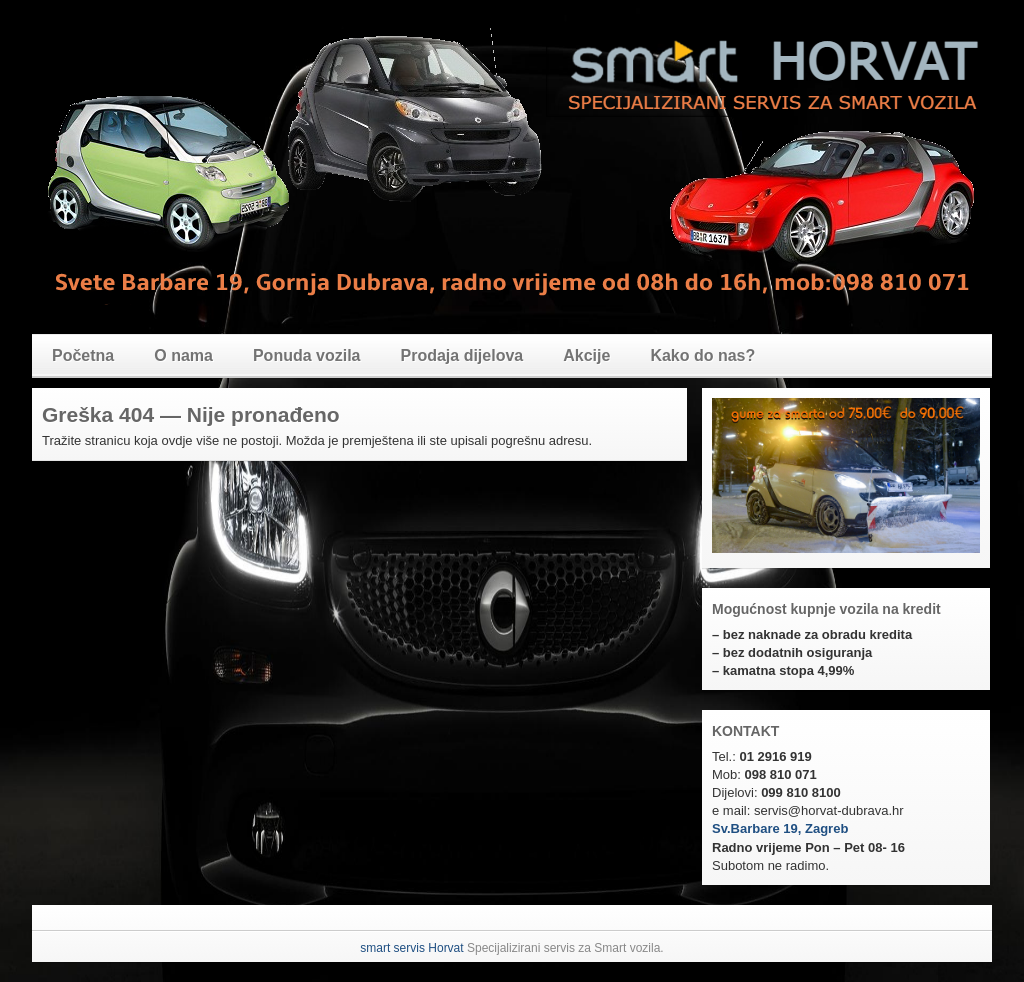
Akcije (586, 355)
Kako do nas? (702, 355)
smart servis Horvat (411, 948)
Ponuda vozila (307, 355)
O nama (183, 355)
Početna (83, 355)
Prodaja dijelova (462, 355)
